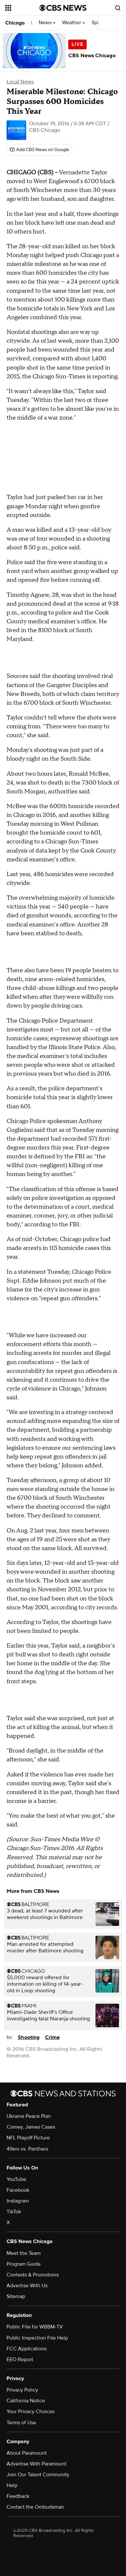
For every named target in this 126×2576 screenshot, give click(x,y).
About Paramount (27, 2453)
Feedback (18, 2496)
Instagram (18, 2201)
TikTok (14, 2211)
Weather (73, 23)
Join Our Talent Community (38, 2474)
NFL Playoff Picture (28, 2137)
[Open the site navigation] (22, 8)
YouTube (16, 2179)
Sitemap (16, 2296)
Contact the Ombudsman (35, 2507)
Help (12, 2485)
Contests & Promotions (33, 2274)
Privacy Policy (22, 2390)
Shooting (29, 2037)
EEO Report (20, 2359)
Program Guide (24, 2264)
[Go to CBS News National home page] (63, 8)
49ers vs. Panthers (27, 2149)
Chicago (15, 23)
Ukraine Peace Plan (29, 2116)
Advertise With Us (27, 2285)
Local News (20, 81)
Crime (52, 2037)
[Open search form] (118, 8)
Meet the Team (24, 2253)
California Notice (26, 2400)
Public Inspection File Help (37, 2338)
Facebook (18, 2190)
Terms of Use (21, 2422)
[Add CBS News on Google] (39, 150)
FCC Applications (27, 2348)
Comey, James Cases (31, 2127)
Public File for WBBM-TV (35, 2326)
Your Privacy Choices (30, 2411)
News (47, 23)
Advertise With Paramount (36, 2463)
